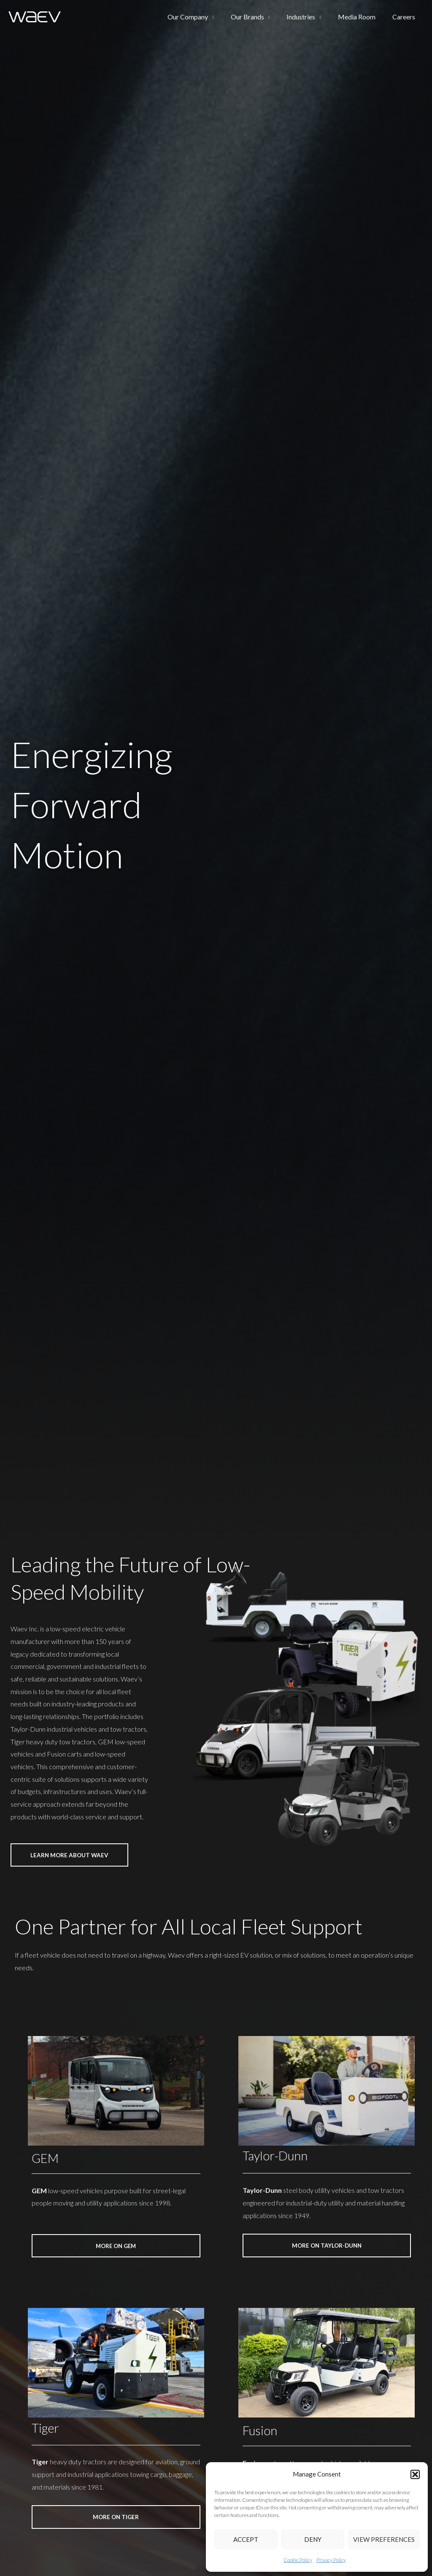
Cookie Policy (298, 2560)
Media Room (362, 17)
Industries (309, 17)
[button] (415, 2474)
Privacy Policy (331, 2560)
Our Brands (259, 17)
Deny (312, 2539)
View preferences (384, 2539)
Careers (405, 17)
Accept (245, 2539)
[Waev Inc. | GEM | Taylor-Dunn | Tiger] (34, 16)
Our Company (203, 17)
